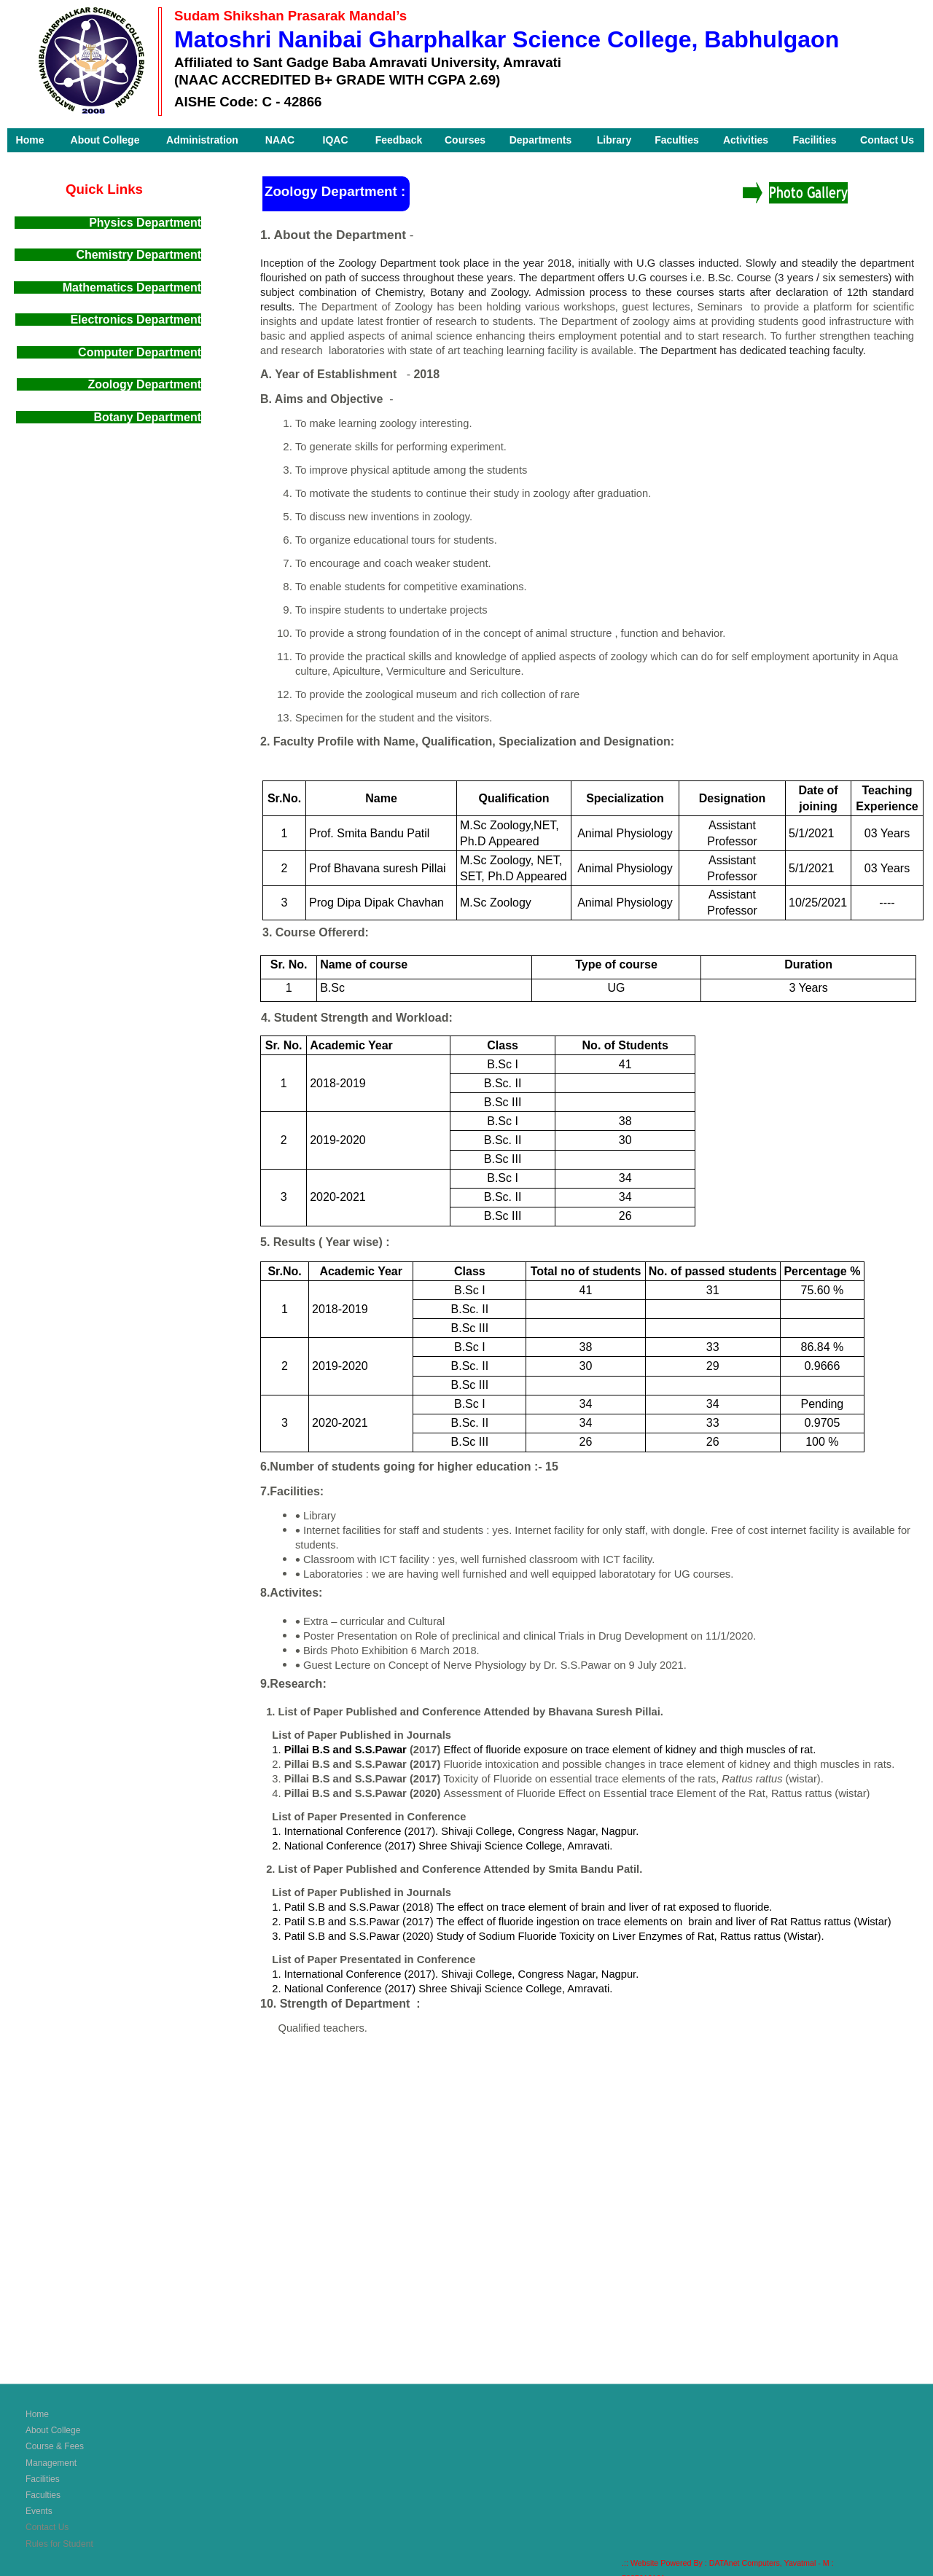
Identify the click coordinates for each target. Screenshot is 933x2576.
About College (53, 2430)
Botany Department (147, 417)
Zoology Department (109, 384)
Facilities (43, 2479)
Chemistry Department (138, 254)
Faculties (43, 2495)
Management (51, 2463)
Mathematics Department (132, 287)
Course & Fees (55, 2446)
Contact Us (47, 2527)
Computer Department (139, 352)
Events (39, 2511)
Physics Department (145, 222)
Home (37, 2414)
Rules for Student (59, 2544)
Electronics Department (134, 319)
